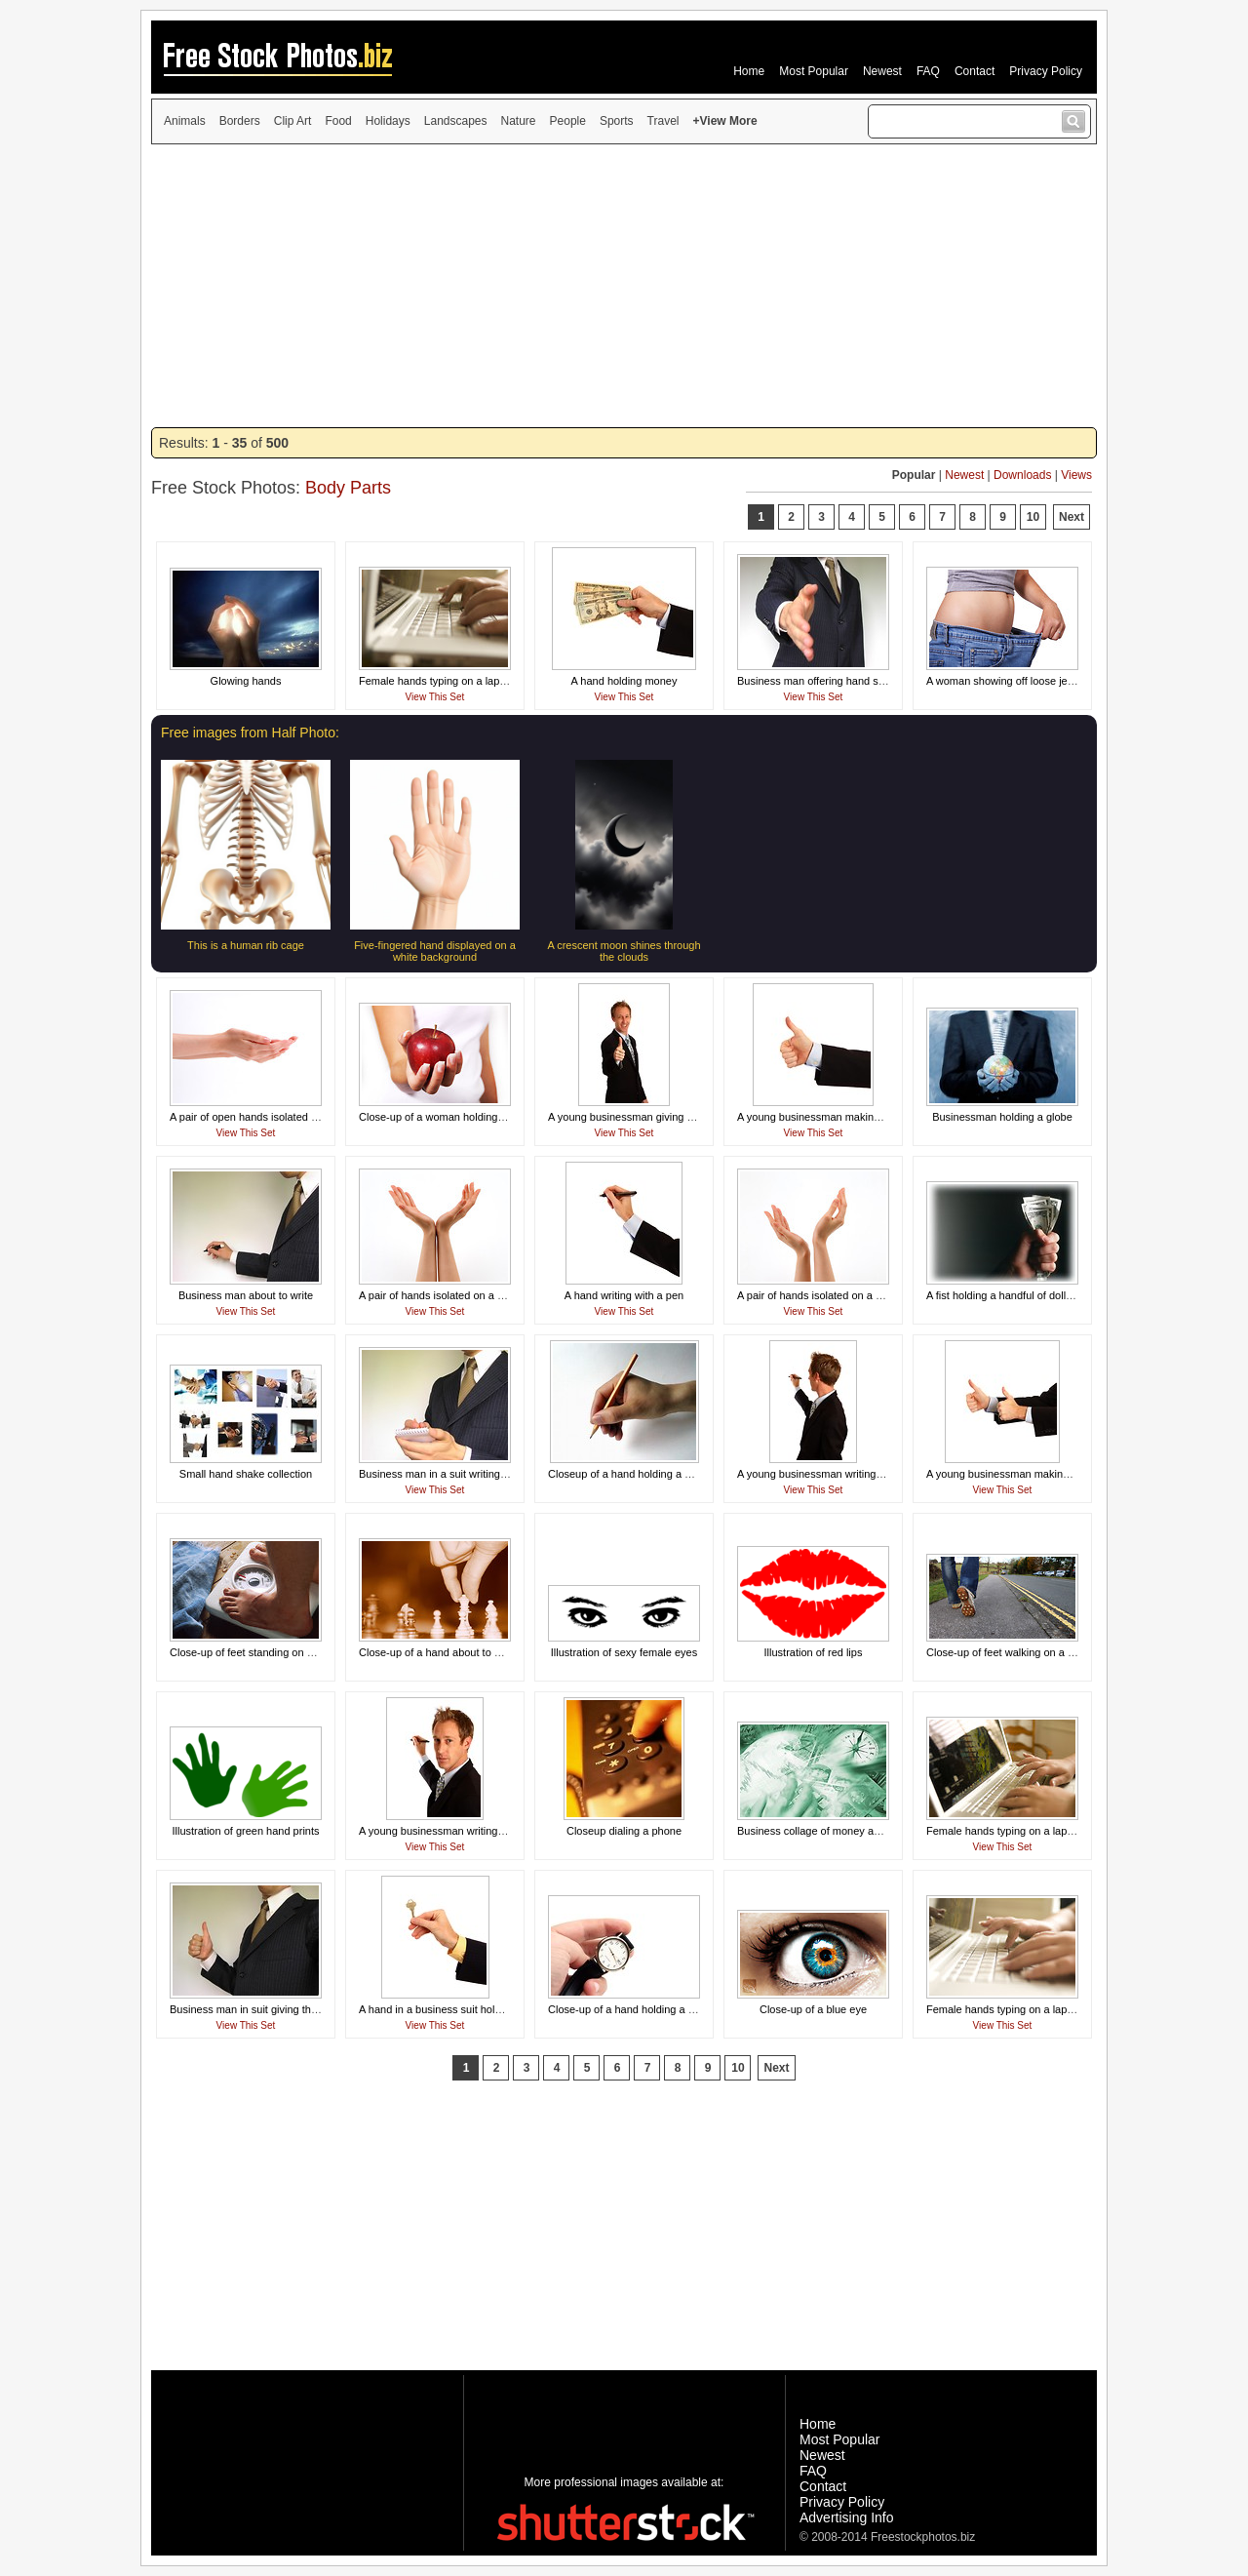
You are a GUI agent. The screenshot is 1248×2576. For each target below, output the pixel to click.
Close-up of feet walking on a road (1007, 1652)
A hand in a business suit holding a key (451, 2009)
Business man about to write (245, 1295)
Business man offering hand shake (819, 681)
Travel (663, 121)
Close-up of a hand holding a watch (632, 2009)
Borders (239, 121)
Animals (185, 121)
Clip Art (293, 121)
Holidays (388, 121)
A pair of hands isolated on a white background (470, 1295)
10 (1033, 517)
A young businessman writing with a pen (832, 1474)
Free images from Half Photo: (250, 732)
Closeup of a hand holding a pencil (630, 1474)
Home (748, 71)
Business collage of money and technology (839, 1831)
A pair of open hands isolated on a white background (294, 1117)
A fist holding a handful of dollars (1003, 1295)
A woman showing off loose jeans (1005, 681)
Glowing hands (246, 681)
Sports (617, 121)
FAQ (928, 71)
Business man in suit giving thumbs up (261, 2009)
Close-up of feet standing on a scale (255, 1652)
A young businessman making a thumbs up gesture (858, 1117)
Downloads (1022, 475)
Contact (974, 71)
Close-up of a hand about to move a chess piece (474, 1652)
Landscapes (456, 121)
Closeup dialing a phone (624, 1831)
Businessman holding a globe (1002, 1117)
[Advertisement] (624, 285)
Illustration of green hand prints (245, 1831)
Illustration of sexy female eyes (624, 1652)
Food (338, 121)
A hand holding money (624, 681)
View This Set (435, 697)
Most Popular (813, 71)
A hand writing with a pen (624, 1295)
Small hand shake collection (245, 1474)
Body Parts (348, 487)
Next (1071, 517)
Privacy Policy (1045, 71)
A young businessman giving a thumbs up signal (662, 1117)
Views (1076, 475)
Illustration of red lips (813, 1652)
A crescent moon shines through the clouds (623, 951)
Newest (882, 71)
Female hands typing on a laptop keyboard (460, 681)
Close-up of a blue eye (813, 2009)
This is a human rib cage (245, 945)
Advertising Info (847, 2517)
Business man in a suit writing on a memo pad (468, 1474)
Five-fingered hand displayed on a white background (435, 951)
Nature (518, 121)
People (568, 121)
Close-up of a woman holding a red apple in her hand (485, 1117)
